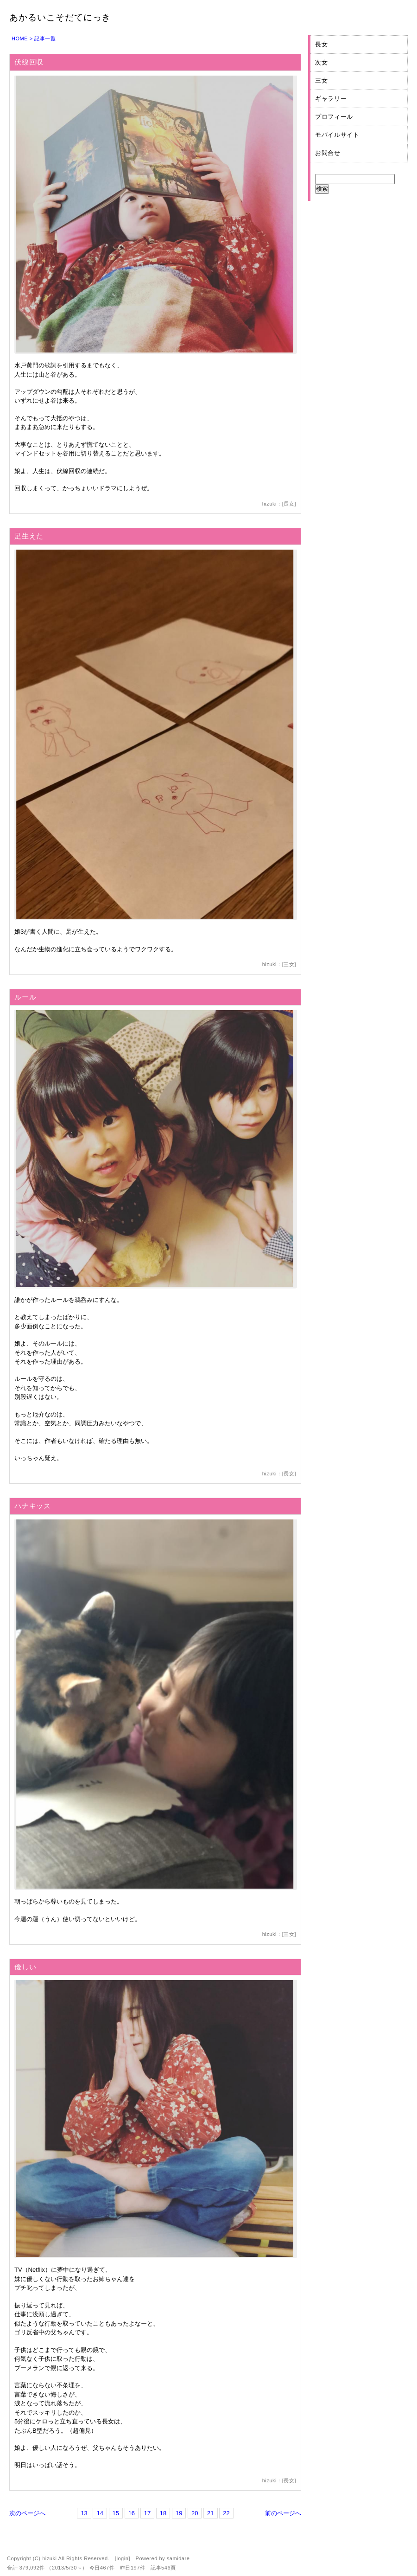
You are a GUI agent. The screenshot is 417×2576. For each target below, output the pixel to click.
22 (226, 2513)
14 (99, 2513)
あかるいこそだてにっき (60, 17)
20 (194, 2513)
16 (131, 2513)
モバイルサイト (337, 134)
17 (147, 2513)
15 (116, 2513)
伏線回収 (29, 62)
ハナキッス (32, 1506)
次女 (321, 62)
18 (163, 2513)
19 (179, 2513)
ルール (25, 997)
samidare (178, 2558)
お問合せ (328, 152)
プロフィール (334, 116)
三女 (289, 964)
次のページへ (27, 2513)
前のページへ (283, 2513)
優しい (25, 1967)
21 (210, 2513)
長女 (289, 503)
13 (84, 2513)
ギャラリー (331, 98)
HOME (20, 38)
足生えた (29, 536)
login (122, 2558)
